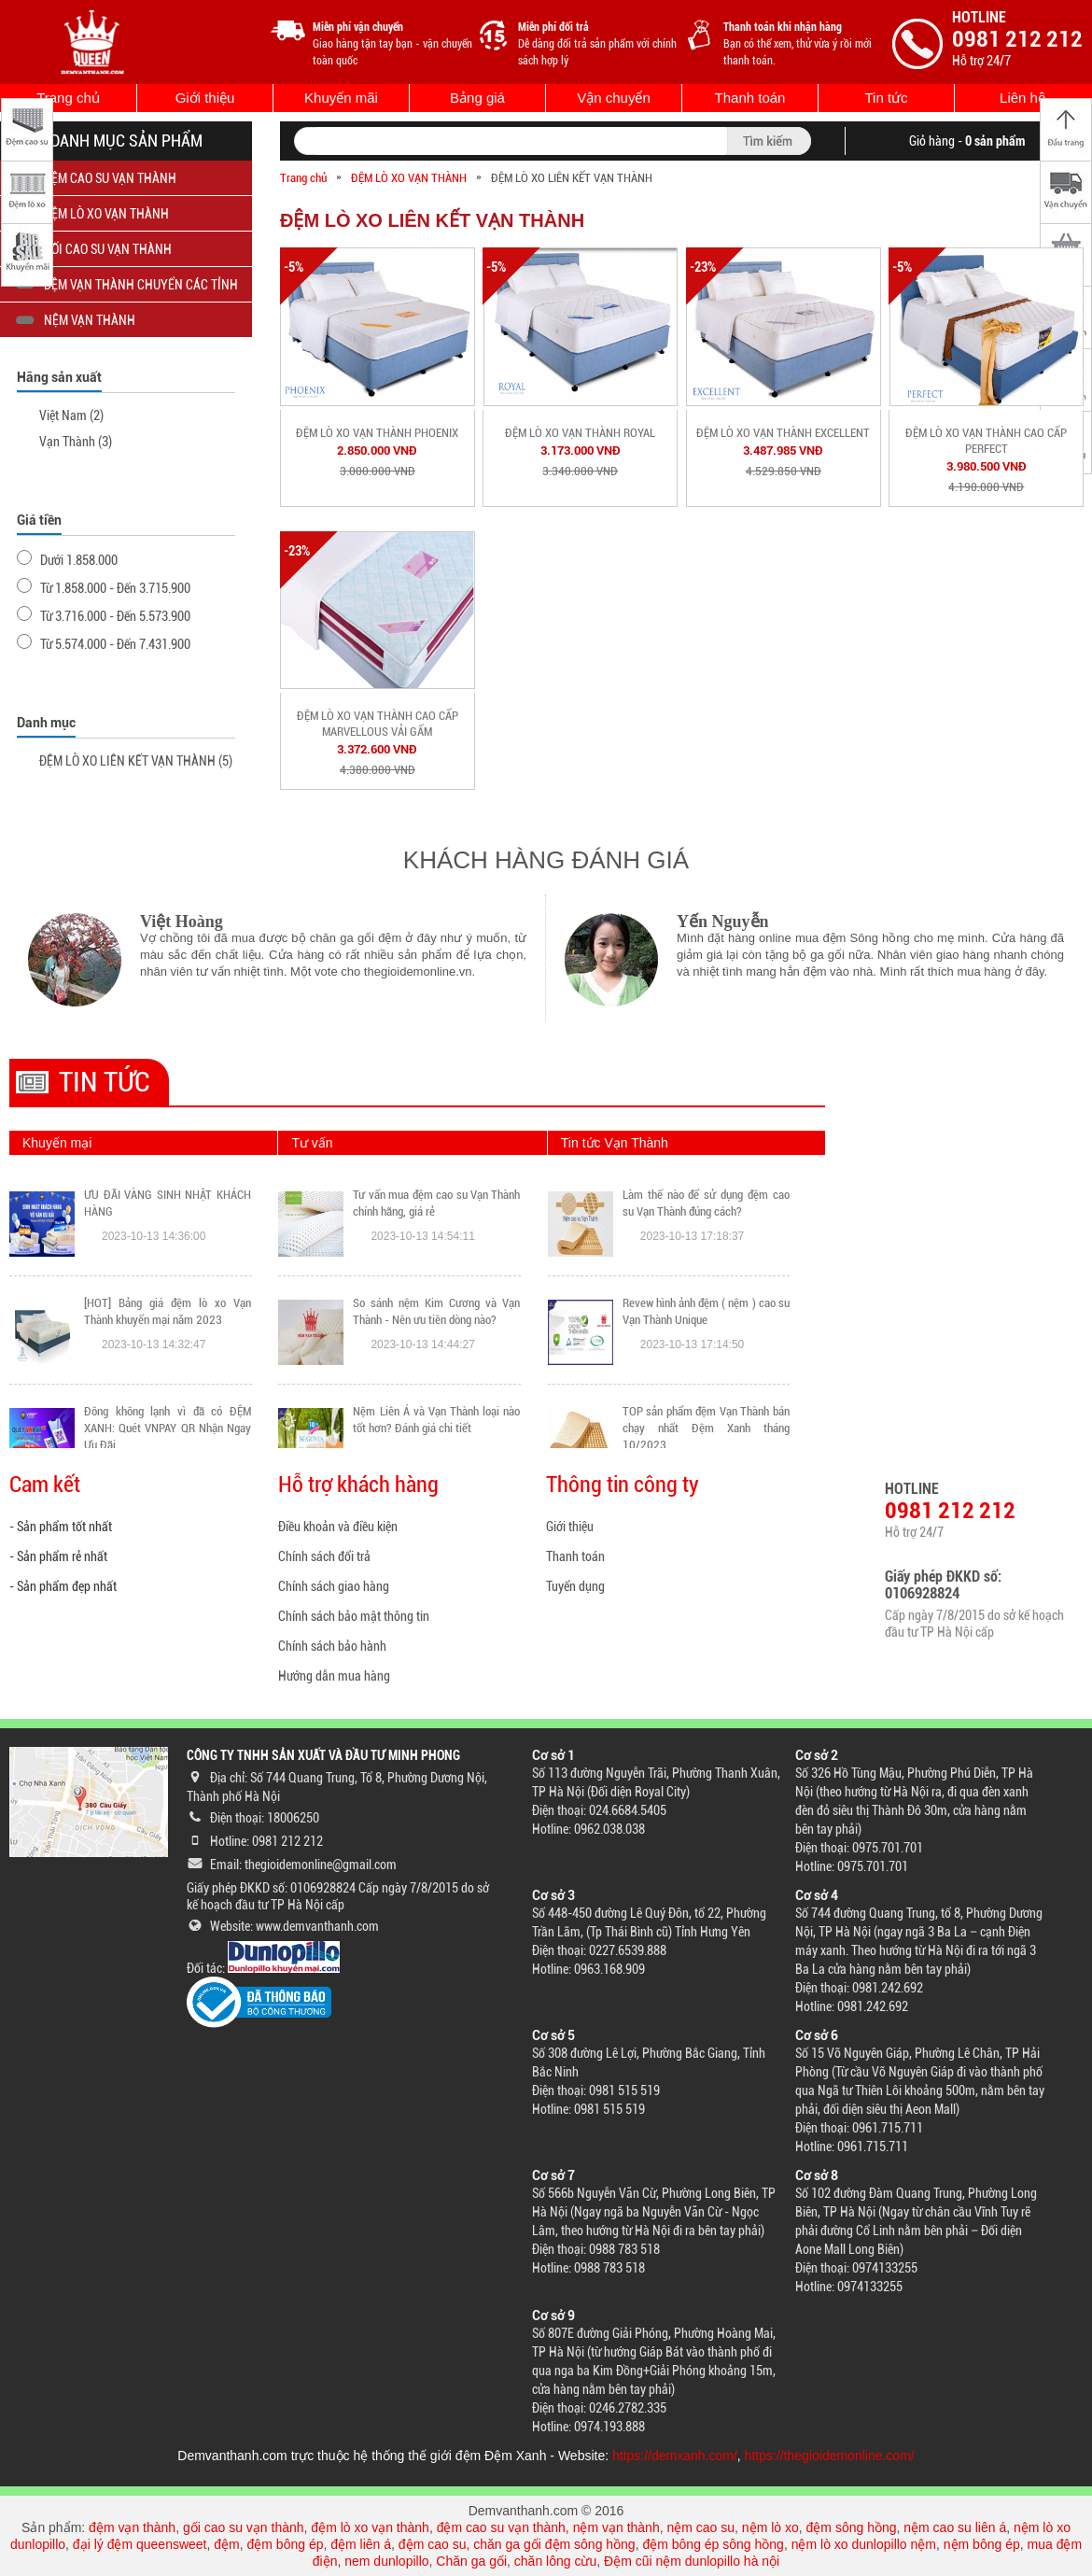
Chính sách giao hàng (333, 1586)
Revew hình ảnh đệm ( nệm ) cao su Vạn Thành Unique (706, 1311)
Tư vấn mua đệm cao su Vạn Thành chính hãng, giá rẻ (436, 1203)
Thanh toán (750, 98)
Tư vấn (311, 1142)
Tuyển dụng (575, 1586)
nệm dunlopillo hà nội (717, 2561)
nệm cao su (700, 2527)
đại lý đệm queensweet (140, 2544)
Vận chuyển (614, 98)
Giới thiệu (205, 98)
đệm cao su (433, 2544)
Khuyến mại (56, 1142)
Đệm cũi (628, 2561)
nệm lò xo (770, 2527)
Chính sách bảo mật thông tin (353, 1616)
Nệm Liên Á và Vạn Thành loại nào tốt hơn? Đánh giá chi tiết (436, 1419)
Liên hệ (1022, 98)
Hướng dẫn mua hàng (334, 1675)
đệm (226, 2544)
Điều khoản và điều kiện (338, 1526)
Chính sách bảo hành (332, 1646)
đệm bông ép (285, 2544)
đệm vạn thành (132, 2527)
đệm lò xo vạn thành (370, 2527)
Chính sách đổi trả (324, 1556)
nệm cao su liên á (954, 2527)
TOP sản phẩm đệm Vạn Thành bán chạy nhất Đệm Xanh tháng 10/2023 (706, 1428)
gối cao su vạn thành (243, 2527)
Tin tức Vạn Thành (614, 1142)
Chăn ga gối (471, 2561)
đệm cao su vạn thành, (505, 2527)
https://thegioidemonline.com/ (830, 2455)
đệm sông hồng (851, 2527)
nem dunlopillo (386, 2561)
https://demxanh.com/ (674, 2455)
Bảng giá (477, 98)
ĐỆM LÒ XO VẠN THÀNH (409, 178)
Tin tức (885, 98)
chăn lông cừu (555, 2561)
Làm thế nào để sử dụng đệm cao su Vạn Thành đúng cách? (706, 1203)
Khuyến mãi (341, 98)
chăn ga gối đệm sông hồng (554, 2544)
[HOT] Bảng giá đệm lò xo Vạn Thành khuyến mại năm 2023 (167, 1311)
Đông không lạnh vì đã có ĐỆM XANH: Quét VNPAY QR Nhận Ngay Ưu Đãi (167, 1428)
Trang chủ (68, 98)
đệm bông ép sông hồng (712, 2544)
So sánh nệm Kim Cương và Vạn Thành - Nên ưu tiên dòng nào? (436, 1311)
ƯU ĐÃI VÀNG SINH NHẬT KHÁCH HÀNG (167, 1203)
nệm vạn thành (616, 2527)
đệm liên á (360, 2544)
